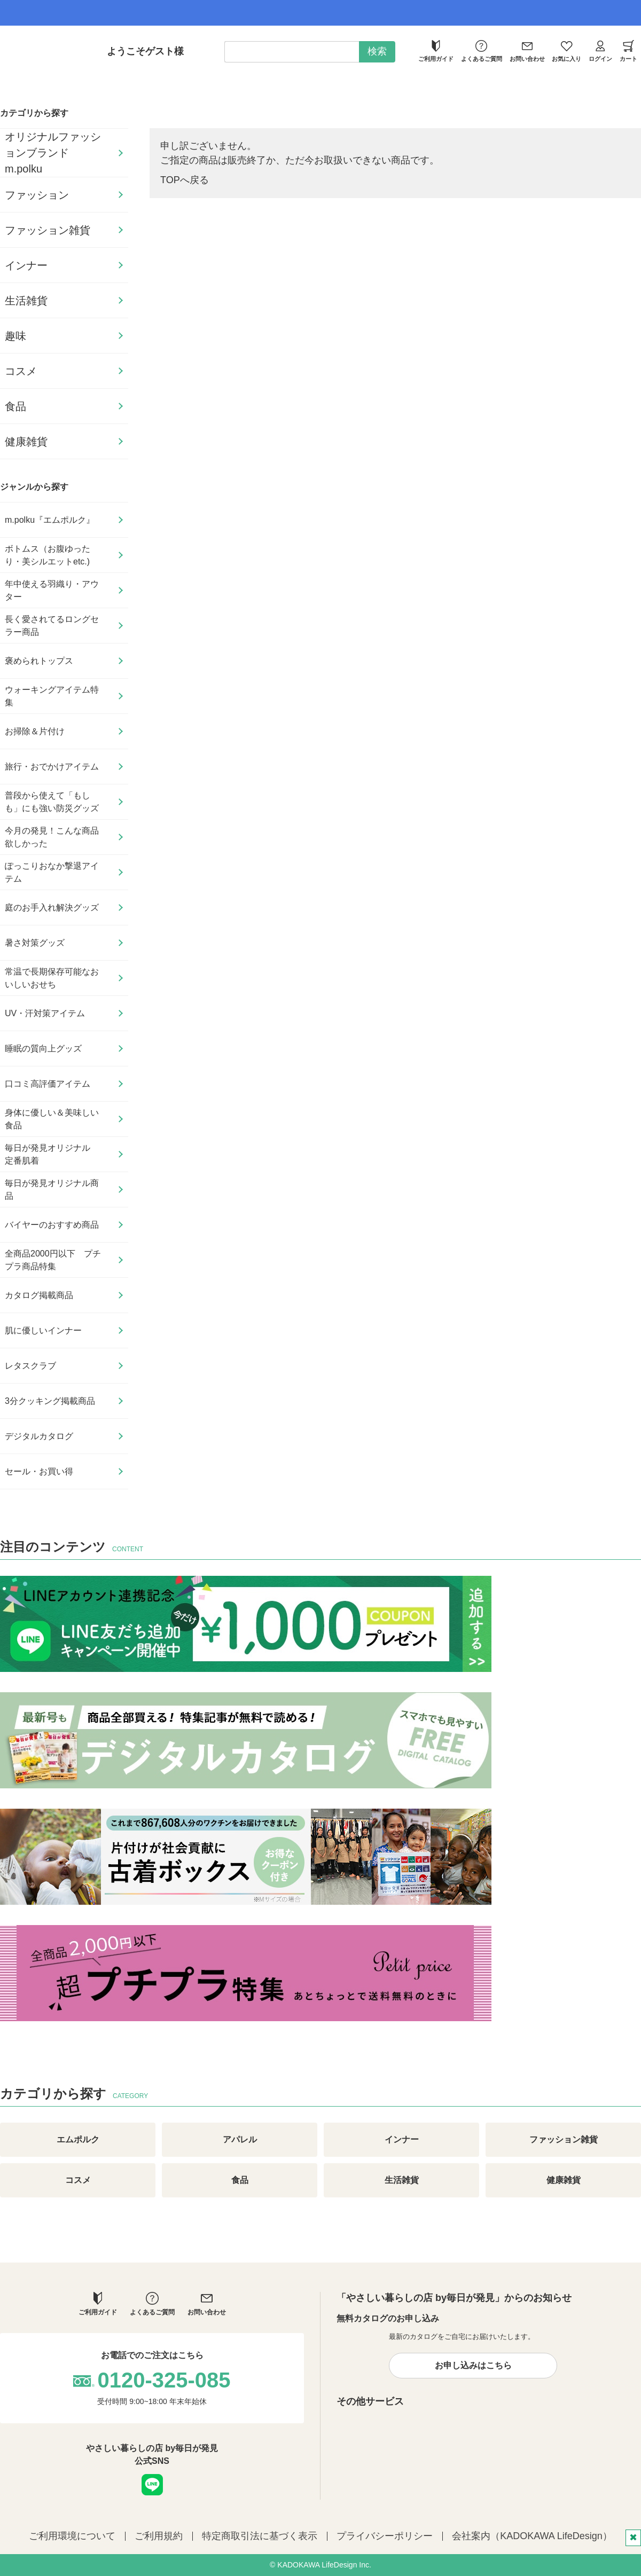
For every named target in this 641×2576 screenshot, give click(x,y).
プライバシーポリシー (385, 2536)
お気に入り (566, 51)
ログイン (600, 51)
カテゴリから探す (34, 112)
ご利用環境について (72, 2536)
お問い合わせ (527, 51)
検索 (377, 51)
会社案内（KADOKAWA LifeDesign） (532, 2536)
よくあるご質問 (481, 51)
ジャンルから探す (34, 486)
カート (628, 51)
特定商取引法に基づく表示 (259, 2536)
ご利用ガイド (436, 51)
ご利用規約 (159, 2536)
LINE (152, 2484)
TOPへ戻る (184, 180)
